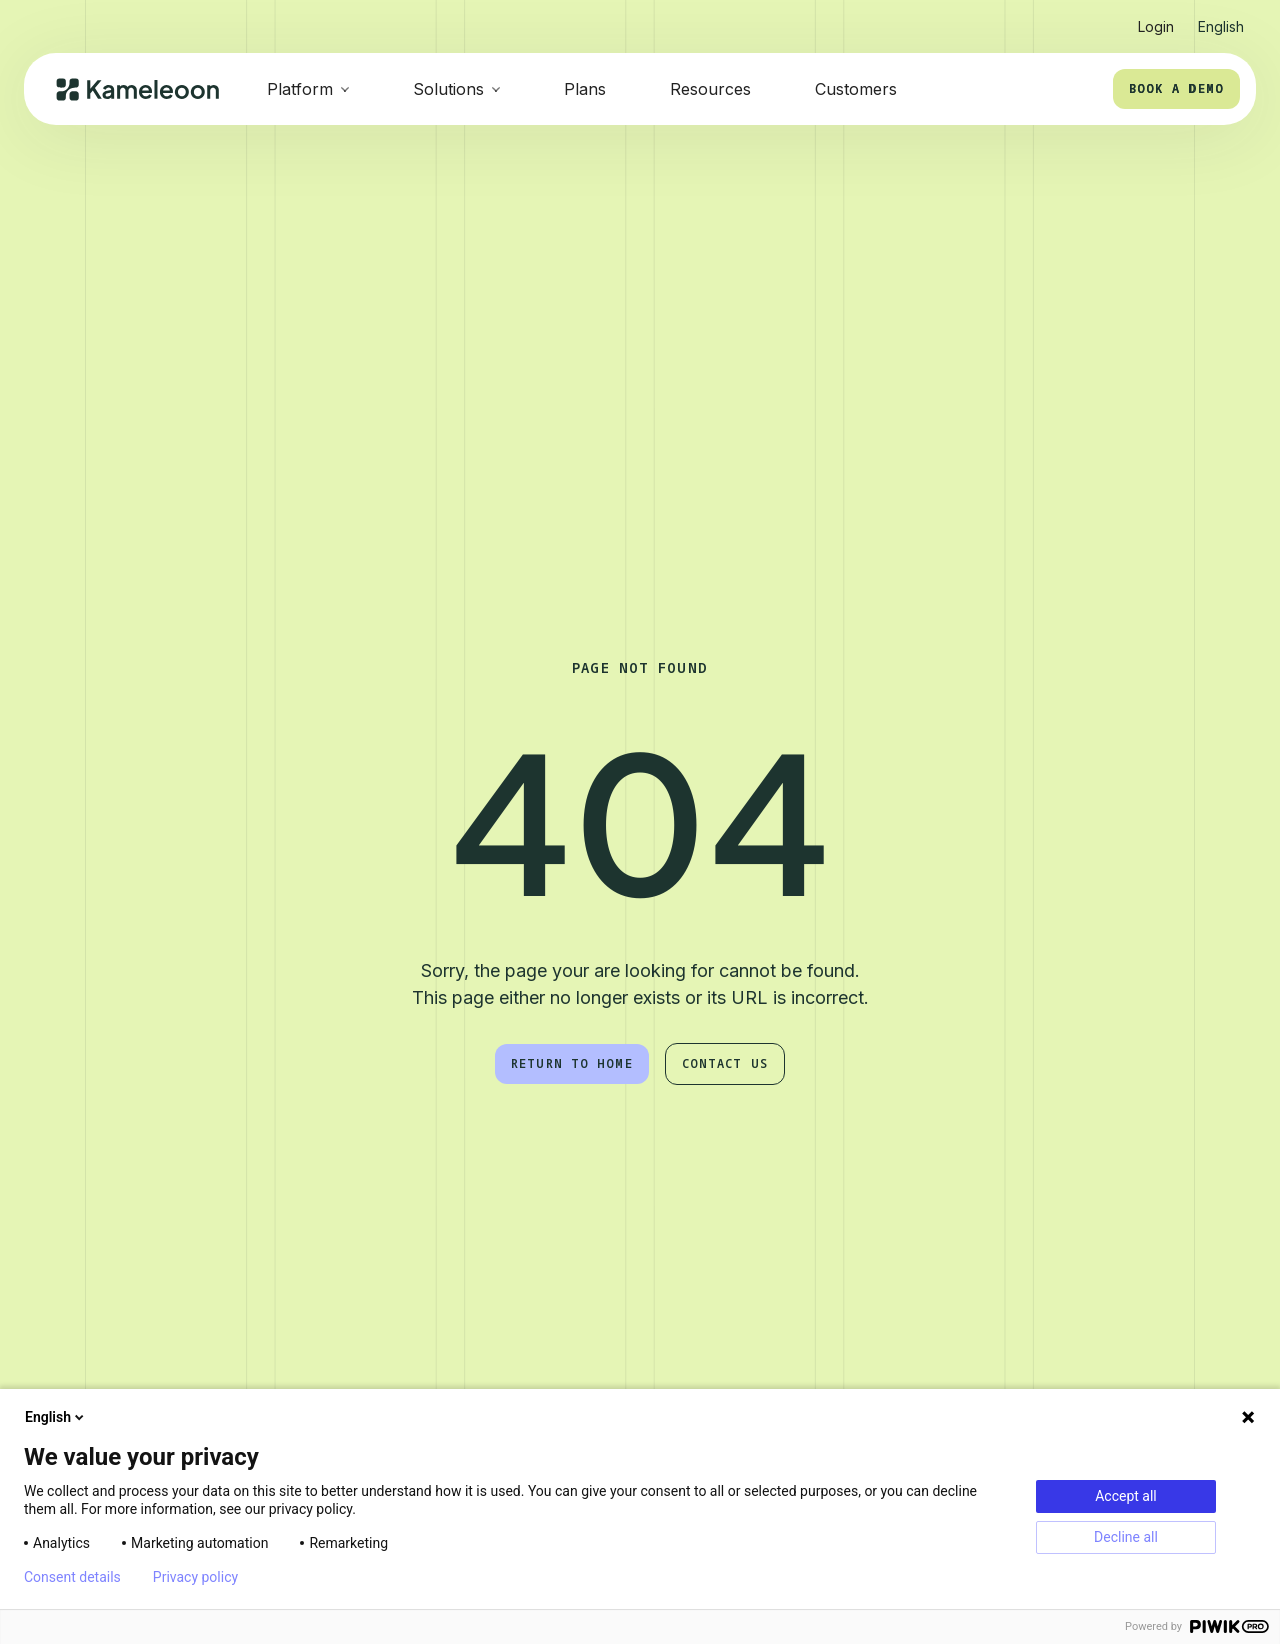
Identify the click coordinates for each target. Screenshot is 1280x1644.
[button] (1221, 18)
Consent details (72, 1577)
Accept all (1126, 1496)
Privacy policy (195, 1577)
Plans (585, 89)
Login (1156, 26)
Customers (856, 89)
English (56, 1417)
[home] (137, 89)
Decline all (1126, 1537)
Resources (710, 89)
